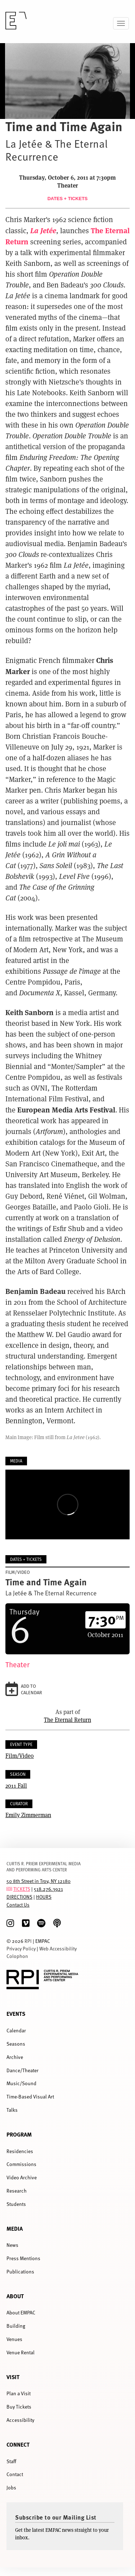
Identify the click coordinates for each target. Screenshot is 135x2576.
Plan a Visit (18, 2393)
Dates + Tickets (68, 198)
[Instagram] (10, 1923)
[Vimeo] (26, 1923)
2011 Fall (16, 1785)
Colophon (17, 1956)
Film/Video (19, 1755)
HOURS (43, 1896)
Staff (11, 2461)
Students (16, 2204)
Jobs (11, 2487)
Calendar (16, 2030)
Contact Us (18, 1904)
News (12, 2244)
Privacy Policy (21, 1948)
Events (15, 2013)
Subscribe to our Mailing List (55, 2517)
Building (15, 2325)
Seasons (15, 2043)
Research (16, 2190)
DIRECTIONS (19, 1896)
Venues (14, 2339)
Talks (12, 2109)
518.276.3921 (48, 1888)
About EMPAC (20, 2312)
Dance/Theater (22, 2070)
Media (14, 2228)
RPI (28, 1940)
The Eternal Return (67, 1719)
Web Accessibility (58, 1948)
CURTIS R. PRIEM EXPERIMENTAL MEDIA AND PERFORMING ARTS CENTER (43, 1866)
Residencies (19, 2151)
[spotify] (41, 1923)
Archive (14, 2057)
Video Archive (21, 2177)
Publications (20, 2271)
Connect (18, 2444)
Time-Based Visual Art (30, 2096)
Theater (17, 1665)
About (15, 2296)
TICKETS (21, 1888)
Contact (14, 2474)
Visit (12, 2377)
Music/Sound (21, 2083)
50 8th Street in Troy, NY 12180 (38, 1880)
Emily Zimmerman (28, 1815)
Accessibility (20, 2419)
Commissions (21, 2164)
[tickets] (9, 1888)
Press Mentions (23, 2258)
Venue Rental (20, 2352)
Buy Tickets (18, 2406)
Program (19, 2134)
